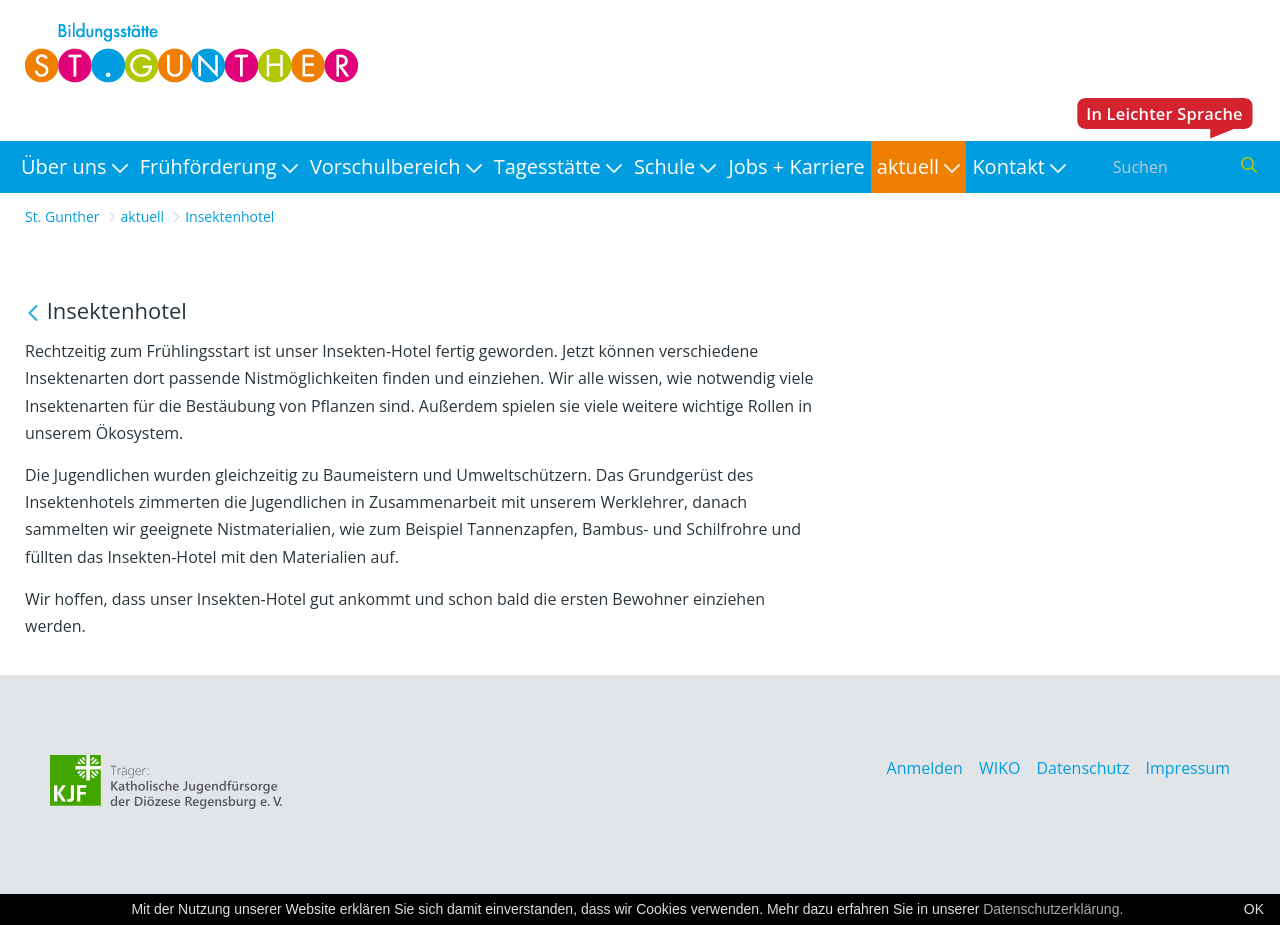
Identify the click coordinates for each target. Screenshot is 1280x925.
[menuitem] (74, 167)
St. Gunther (62, 216)
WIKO (999, 768)
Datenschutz (1082, 768)
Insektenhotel (229, 216)
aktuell (143, 216)
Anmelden (925, 768)
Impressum (1188, 768)
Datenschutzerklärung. (1053, 909)
